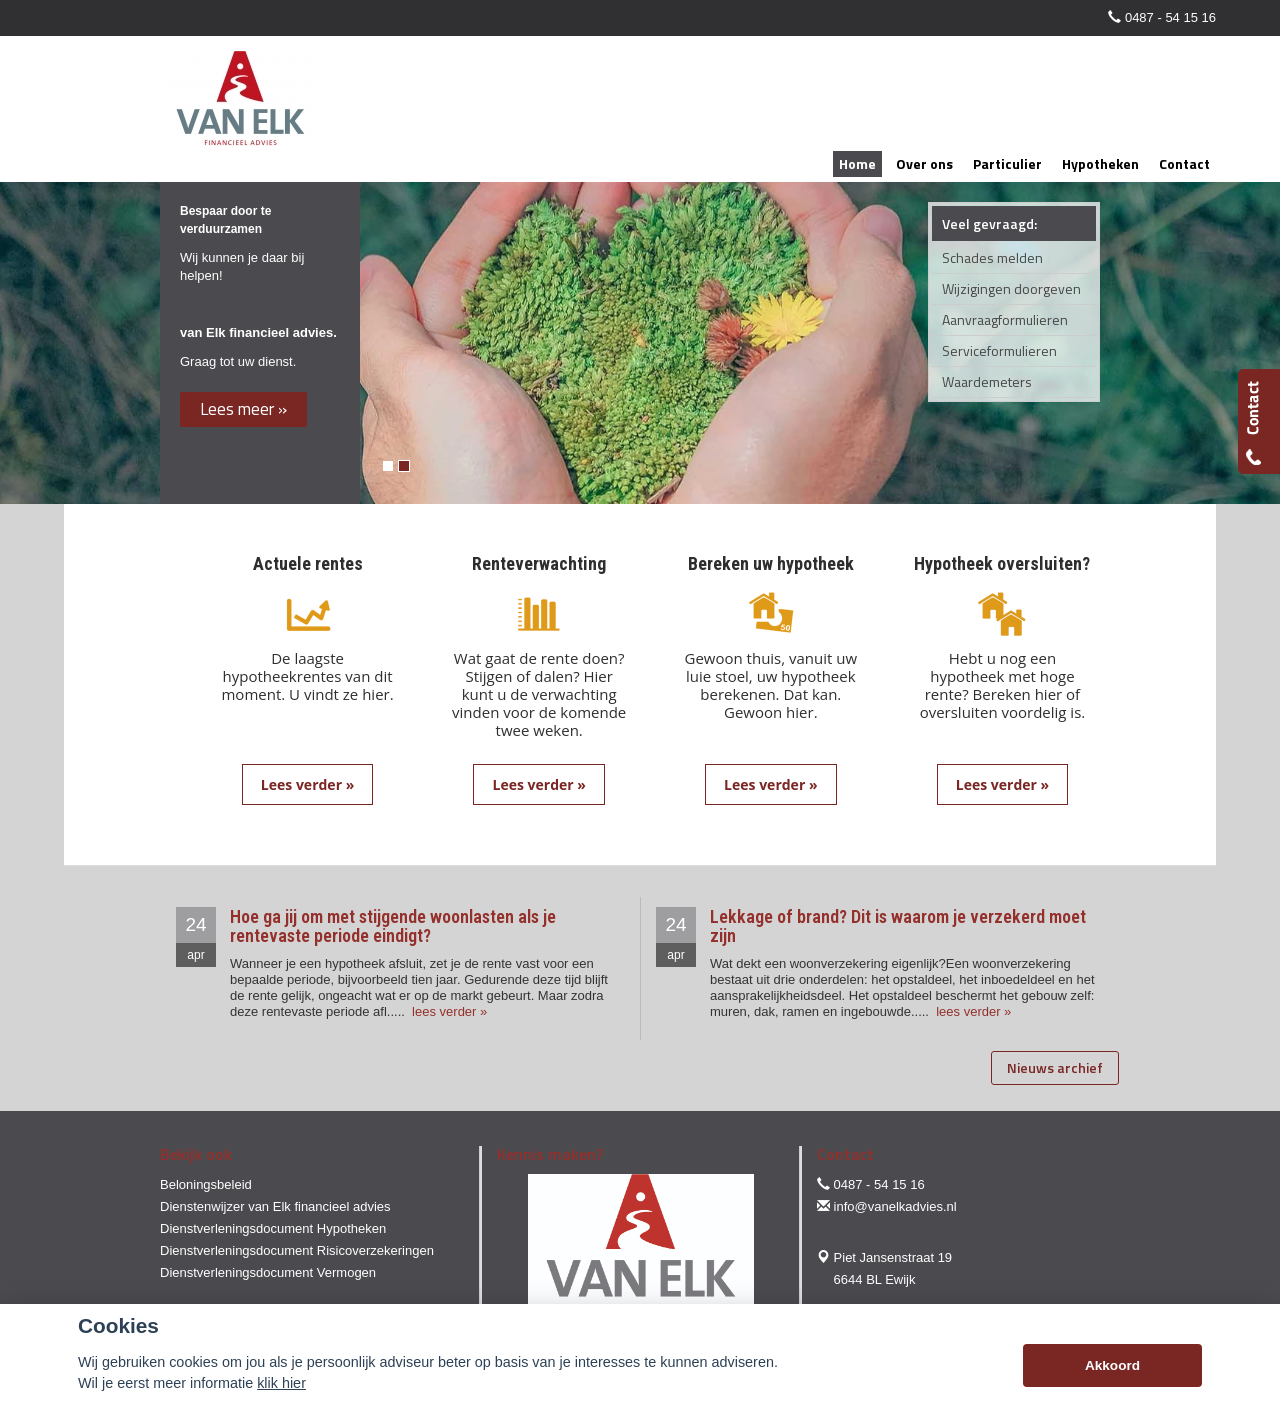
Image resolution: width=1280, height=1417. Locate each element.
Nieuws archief (1055, 1067)
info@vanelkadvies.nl (895, 1206)
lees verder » (448, 1011)
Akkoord (1112, 1365)
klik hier (281, 1383)
